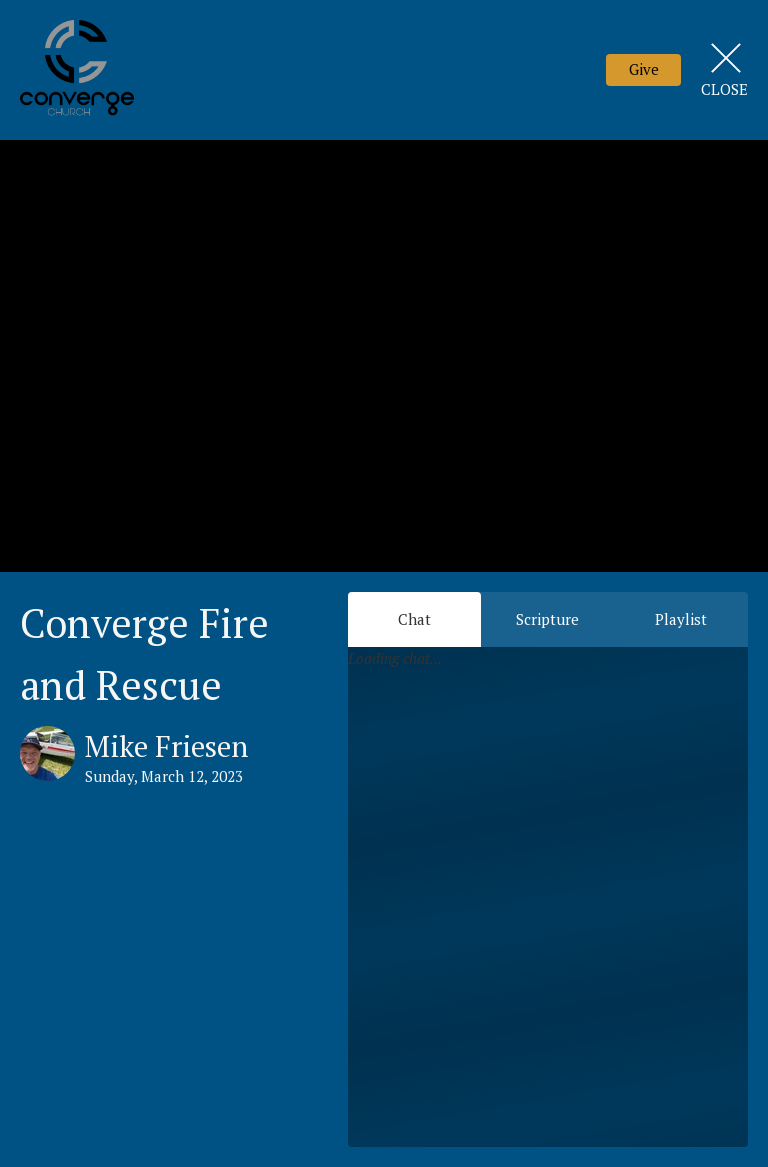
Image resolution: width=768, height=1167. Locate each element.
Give (644, 69)
